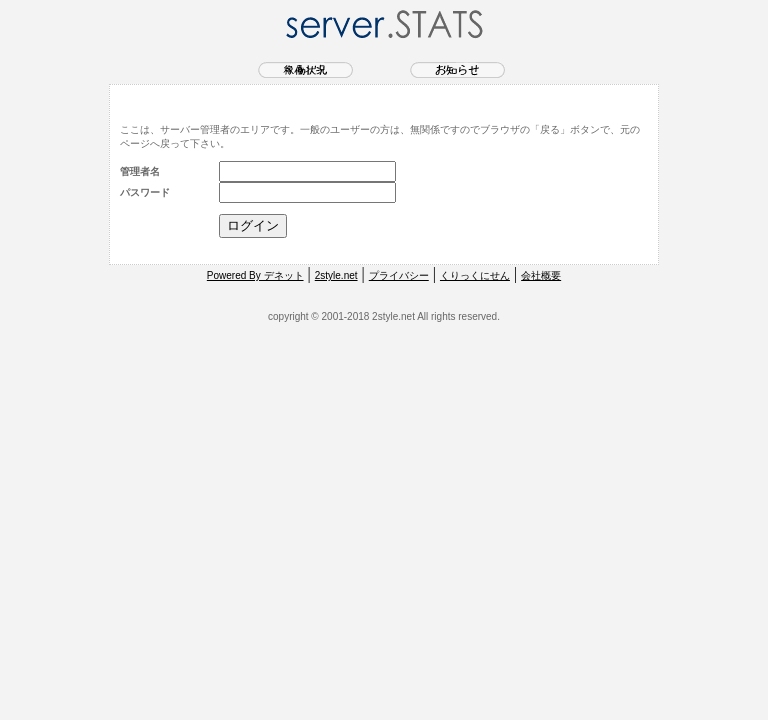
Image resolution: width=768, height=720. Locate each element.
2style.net (336, 275)
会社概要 (541, 275)
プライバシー (399, 275)
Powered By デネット (255, 275)
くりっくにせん (475, 275)
